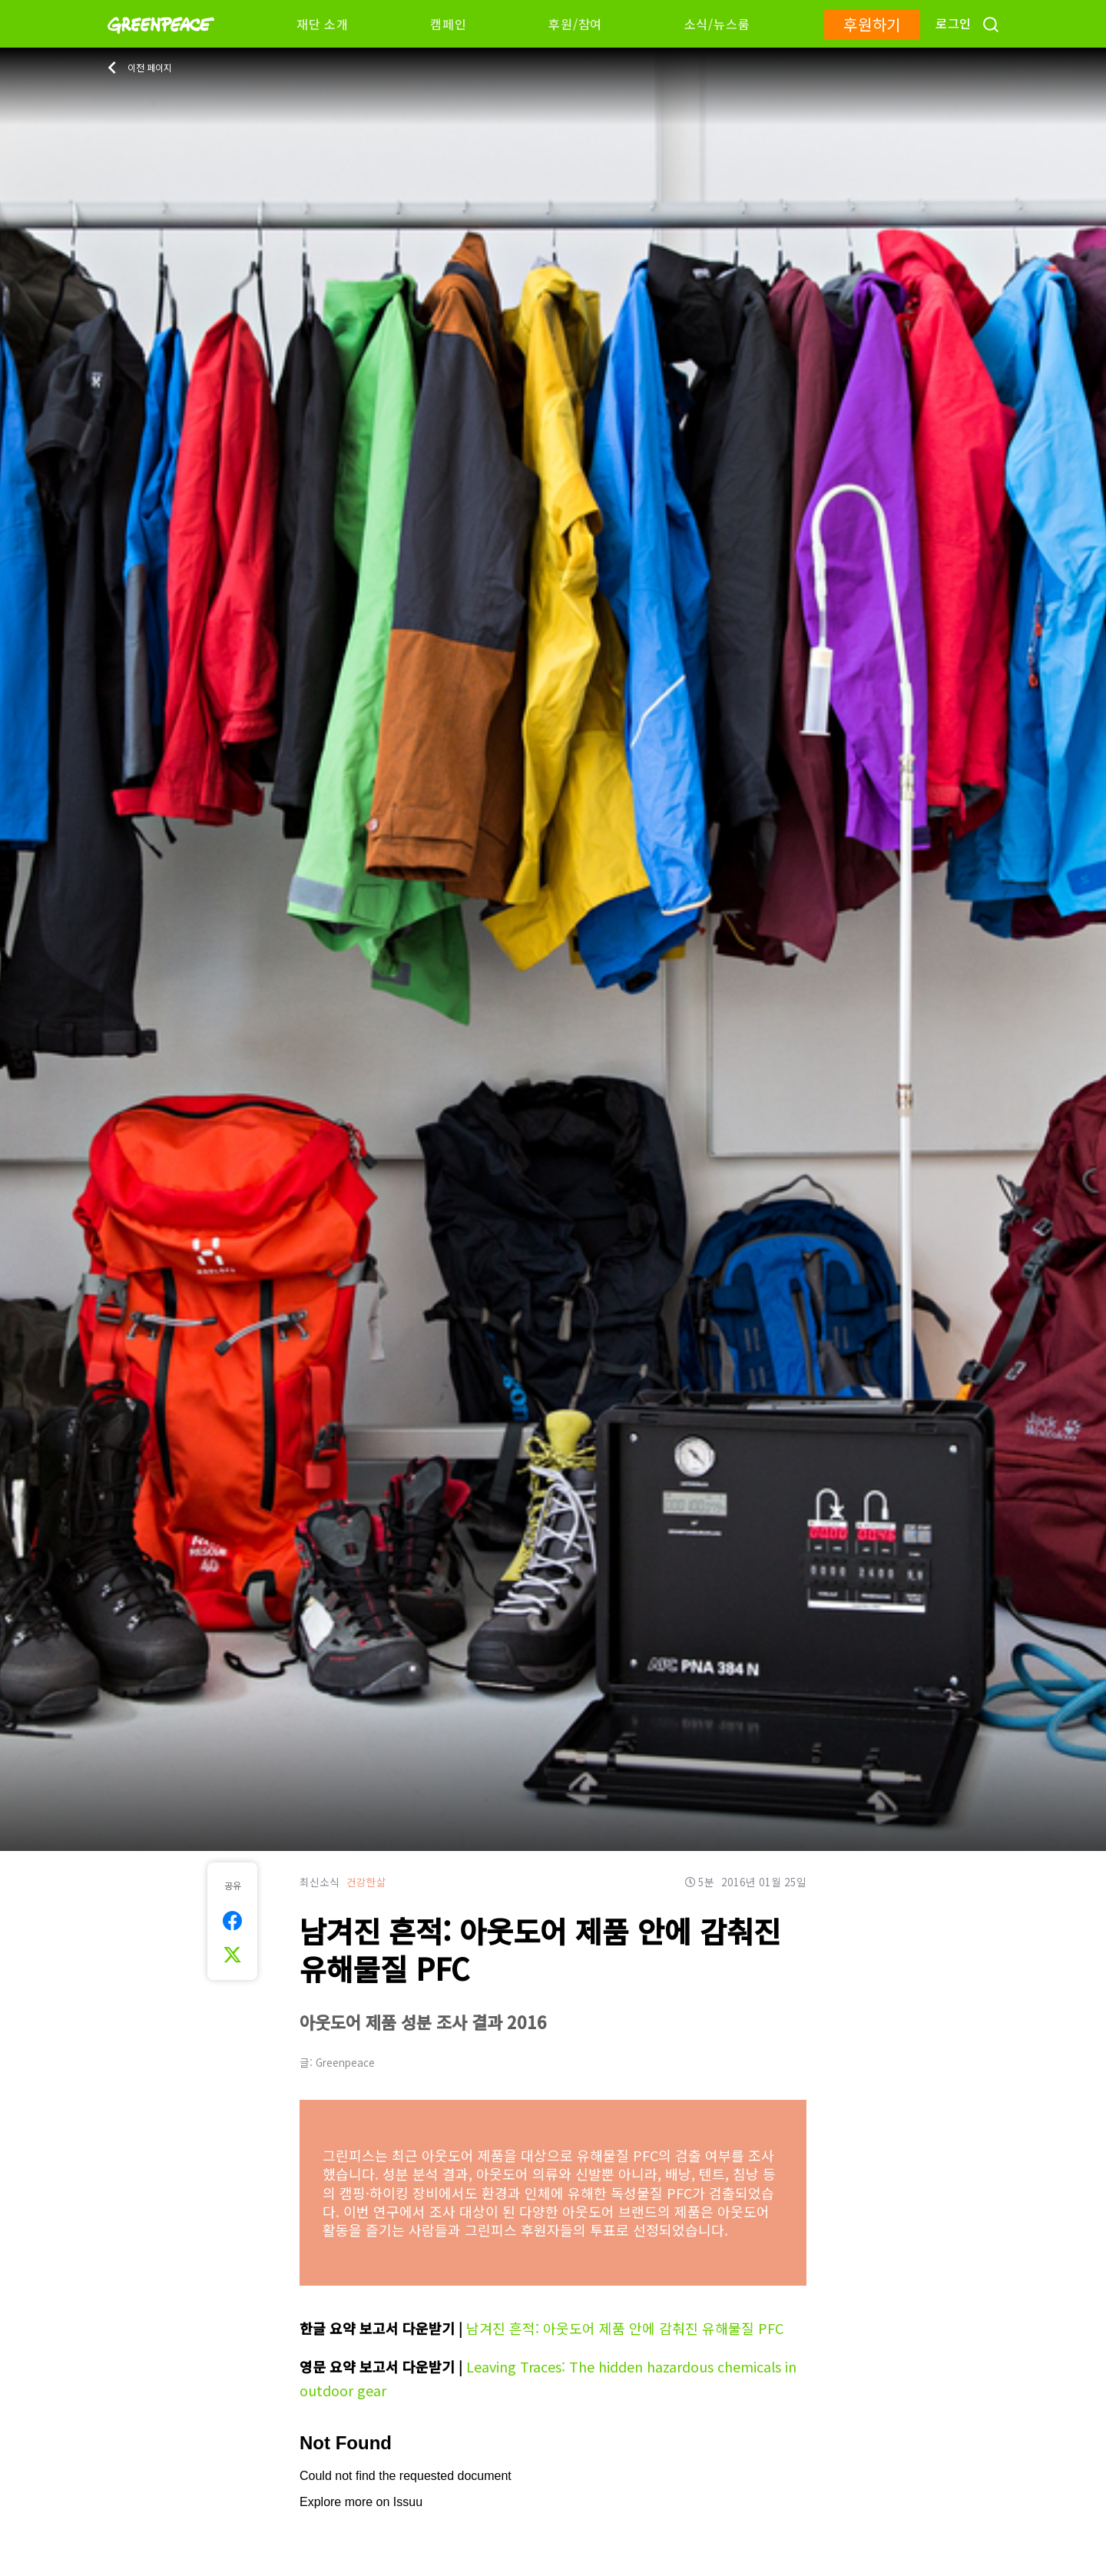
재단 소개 (322, 24)
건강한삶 (366, 1881)
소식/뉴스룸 (717, 24)
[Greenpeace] (161, 44)
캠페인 (448, 24)
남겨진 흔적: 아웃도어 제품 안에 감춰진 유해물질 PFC (624, 2328)
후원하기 (872, 24)
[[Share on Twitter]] (232, 1954)
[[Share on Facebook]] (232, 1921)
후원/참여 (575, 24)
